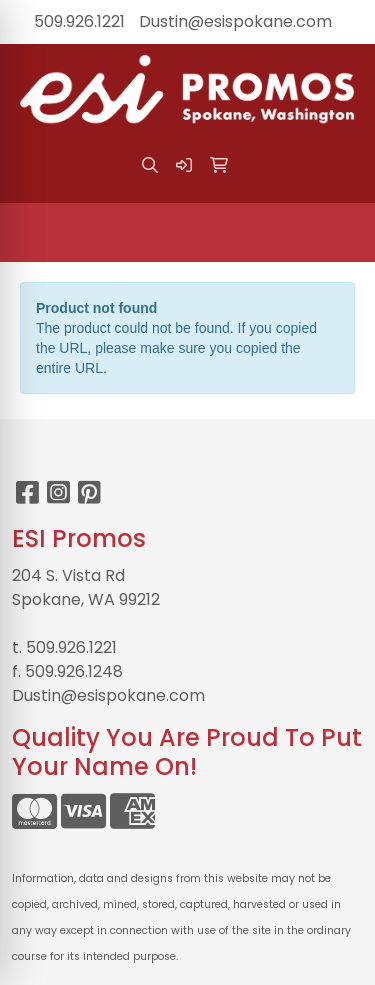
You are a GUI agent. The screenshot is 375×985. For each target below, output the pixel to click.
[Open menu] (335, 232)
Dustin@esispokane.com (235, 21)
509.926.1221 (79, 21)
